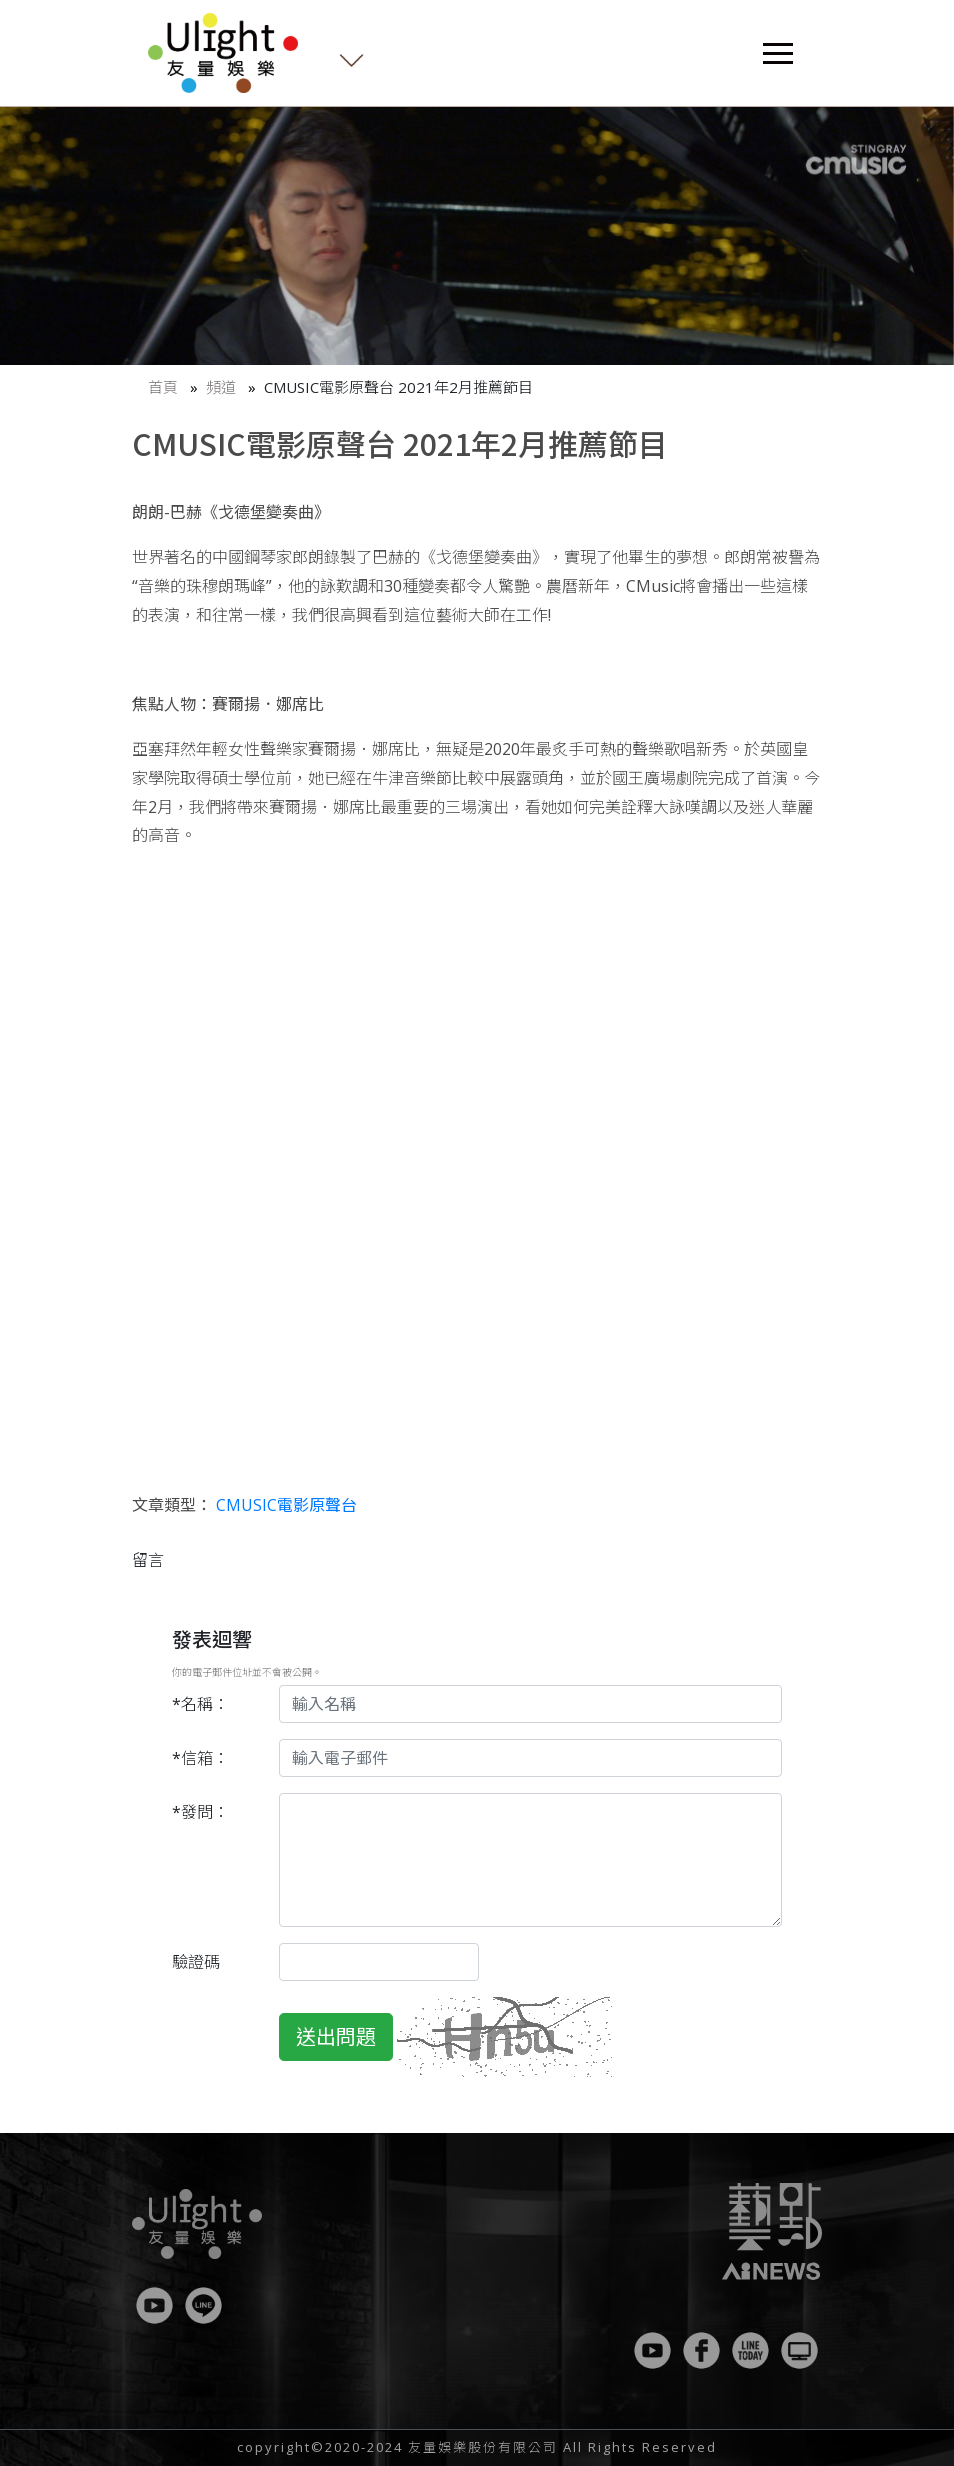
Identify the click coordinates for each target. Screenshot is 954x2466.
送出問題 (336, 2036)
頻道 (221, 387)
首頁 (163, 387)
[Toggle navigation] (778, 53)
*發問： (200, 1812)
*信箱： (200, 1758)
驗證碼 (196, 1962)
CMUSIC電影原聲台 (286, 1505)
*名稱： (200, 1704)
